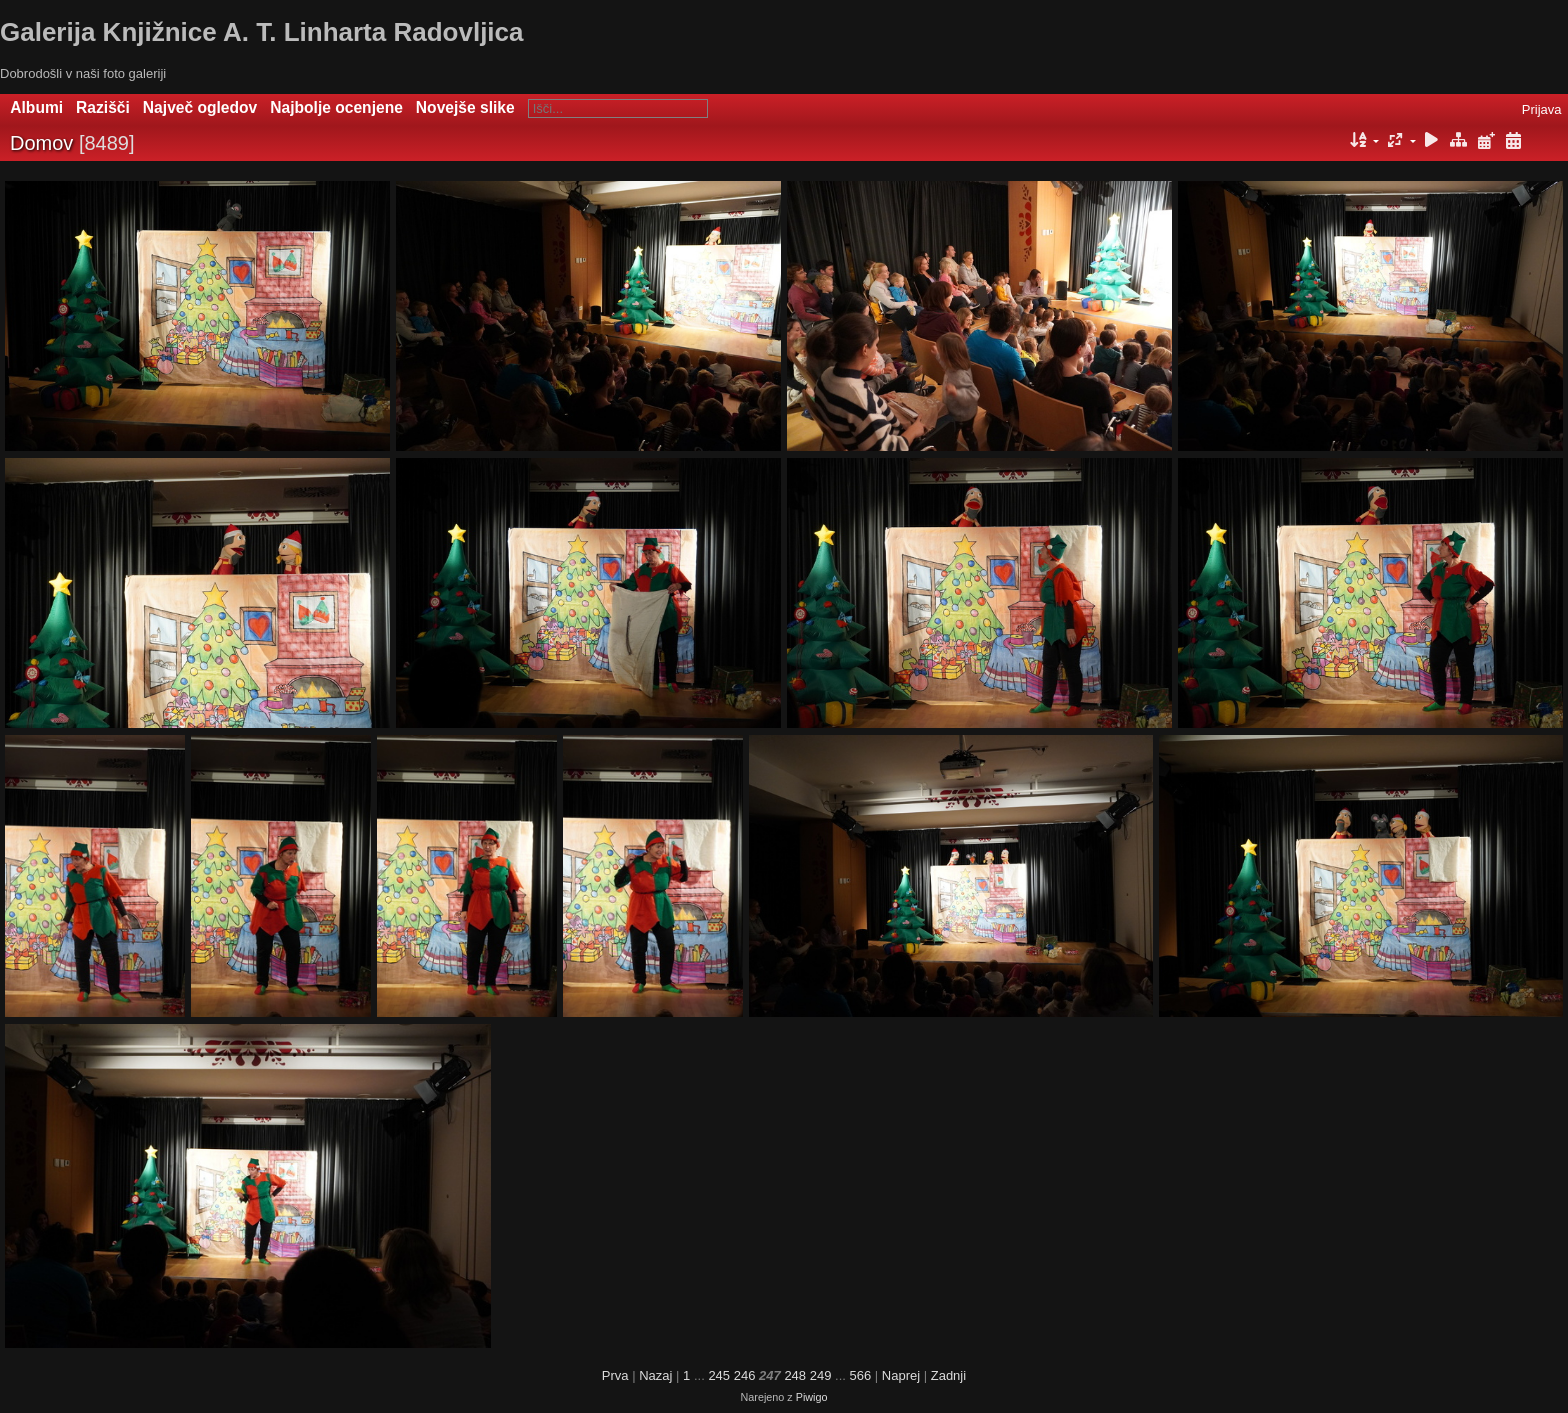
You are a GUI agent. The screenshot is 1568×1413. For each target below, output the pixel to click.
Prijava (1542, 109)
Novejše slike (465, 107)
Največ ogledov (200, 107)
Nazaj (655, 1375)
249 (821, 1375)
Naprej (901, 1375)
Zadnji (948, 1375)
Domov (41, 143)
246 (745, 1375)
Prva (615, 1375)
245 (719, 1375)
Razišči (103, 107)
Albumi (36, 107)
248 (795, 1375)
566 (860, 1375)
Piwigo (812, 1397)
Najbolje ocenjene (336, 107)
